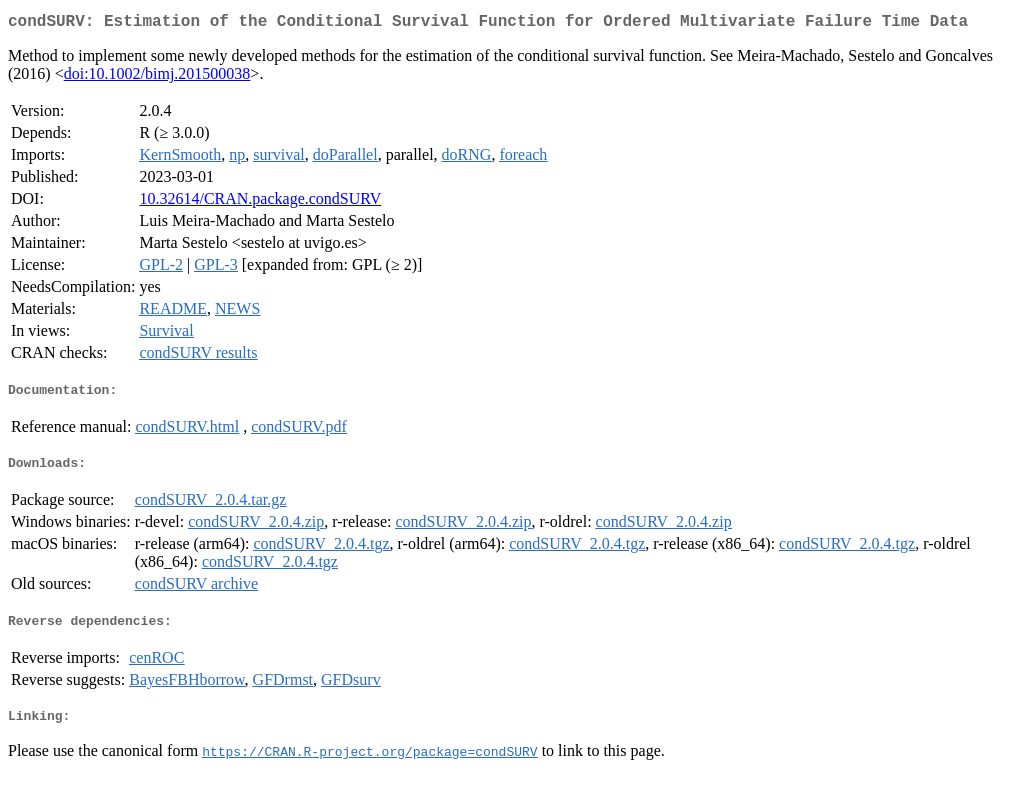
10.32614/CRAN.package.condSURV (260, 202)
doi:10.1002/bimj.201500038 (157, 77)
